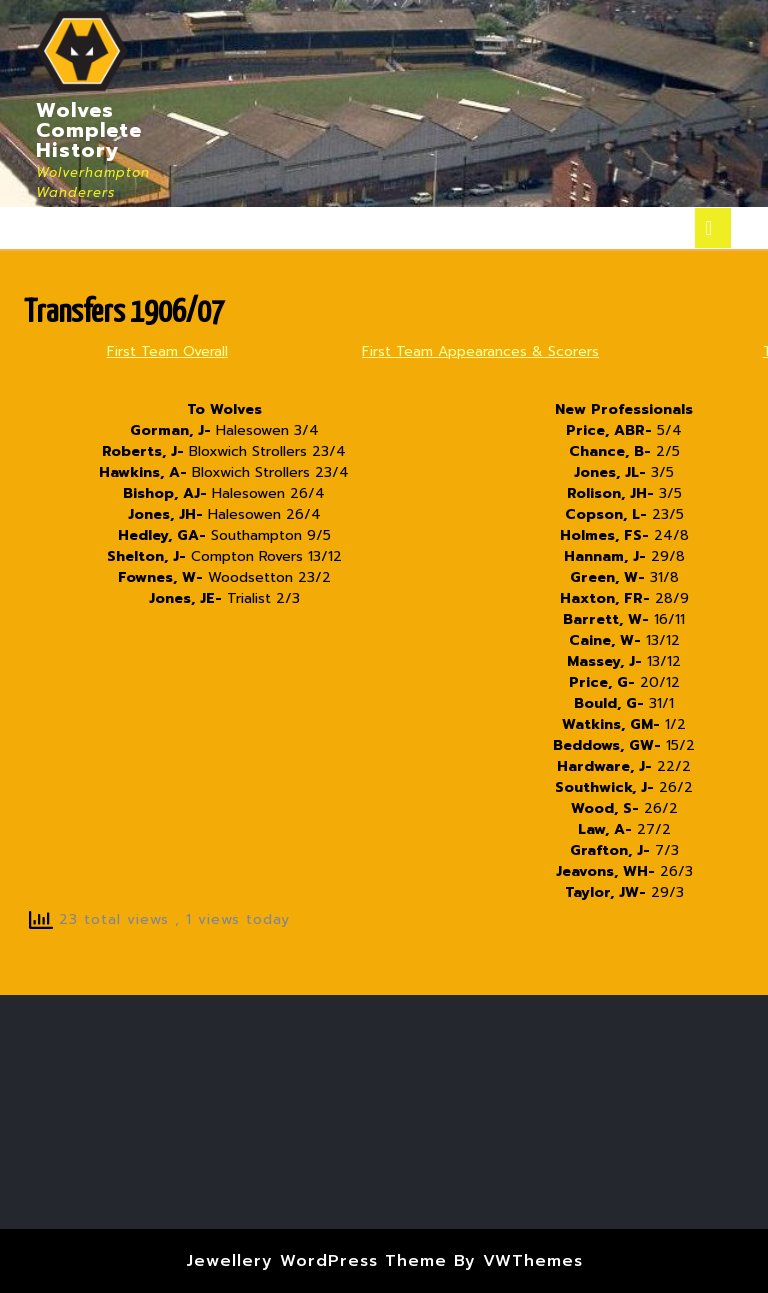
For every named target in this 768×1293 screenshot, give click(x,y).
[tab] (713, 228)
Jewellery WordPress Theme (316, 1261)
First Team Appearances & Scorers (480, 351)
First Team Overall (167, 351)
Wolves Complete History (89, 130)
